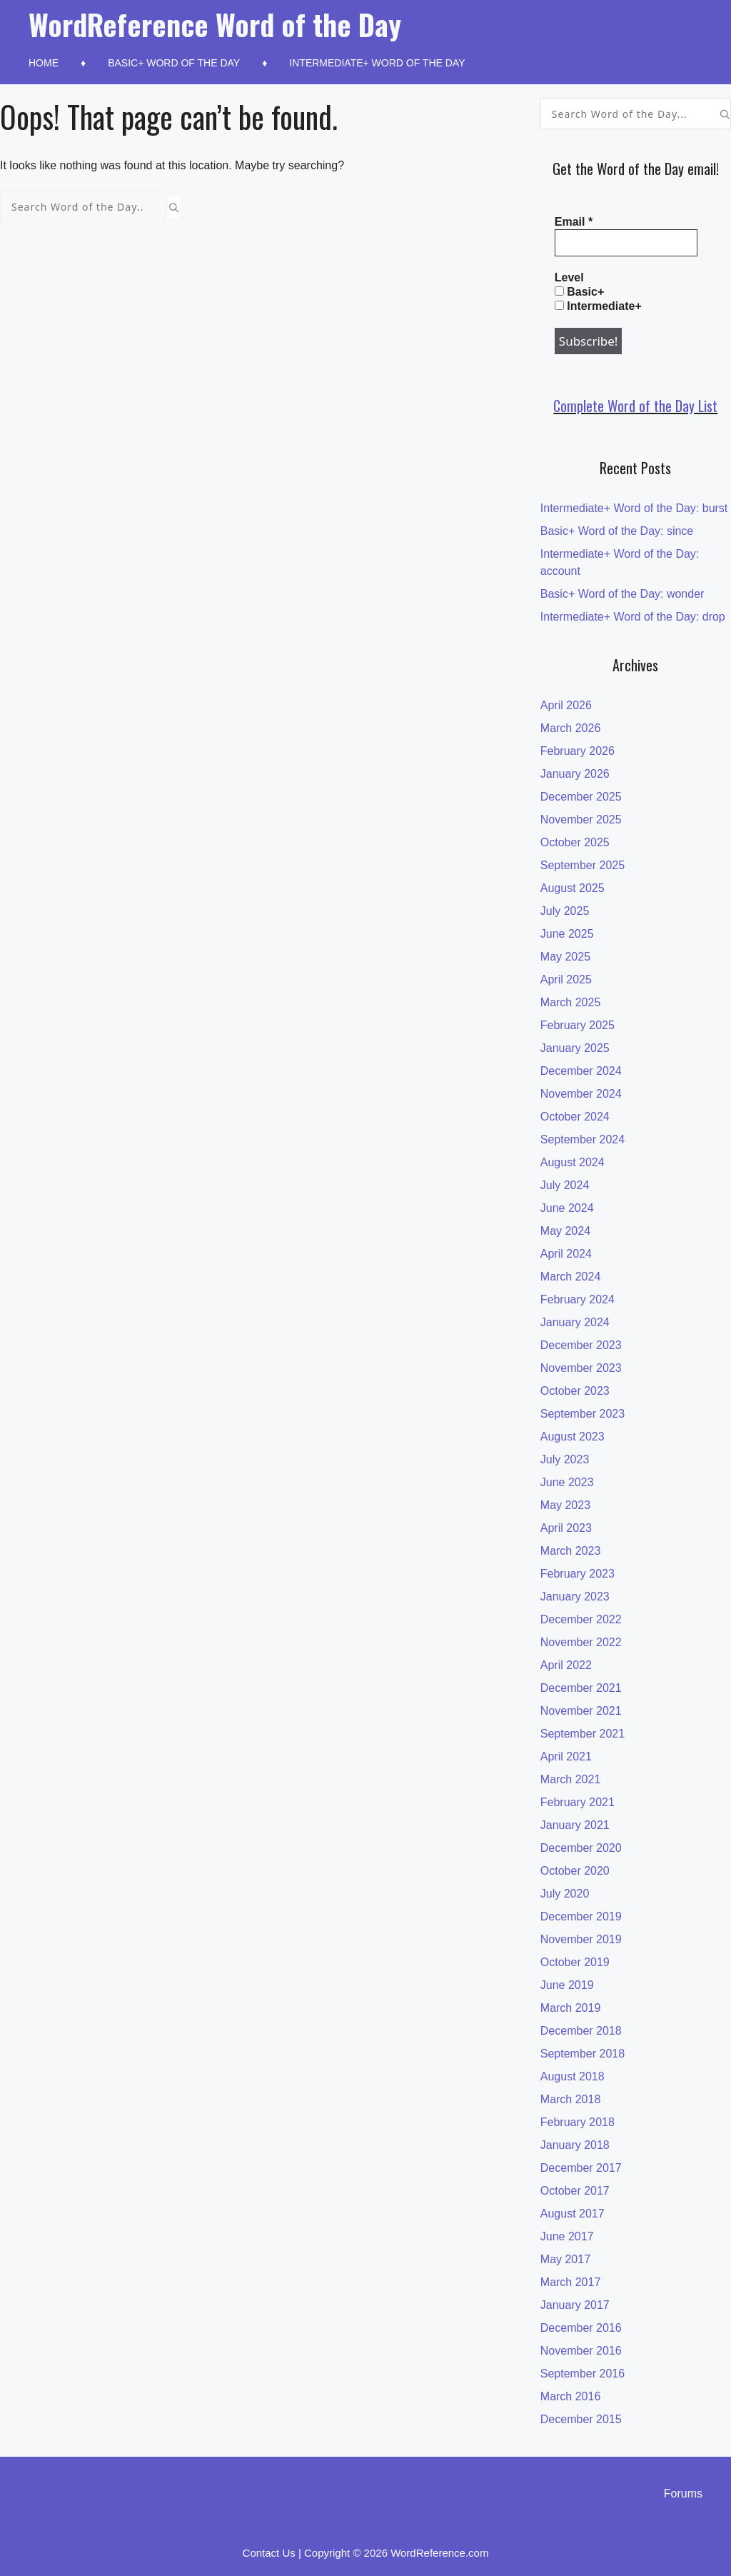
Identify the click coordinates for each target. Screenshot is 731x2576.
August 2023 (572, 1436)
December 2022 (581, 1619)
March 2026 (570, 728)
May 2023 (565, 1505)
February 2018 (577, 2122)
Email (574, 222)
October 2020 (575, 1871)
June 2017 (567, 2236)
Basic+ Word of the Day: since (616, 531)
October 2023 (575, 1391)
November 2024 (581, 1094)
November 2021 (581, 1711)
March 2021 (570, 1779)
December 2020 (581, 1848)
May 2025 (565, 957)
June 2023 (567, 1482)
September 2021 (582, 1734)
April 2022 (566, 1665)
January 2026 (575, 774)
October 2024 (575, 1117)
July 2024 (565, 1185)
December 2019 (581, 1916)
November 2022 (581, 1642)
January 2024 (575, 1322)
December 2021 (581, 1688)
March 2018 (570, 2099)
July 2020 (565, 1894)
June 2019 (567, 1985)
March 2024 (570, 1277)
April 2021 (566, 1756)
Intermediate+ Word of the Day (377, 63)
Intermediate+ (598, 306)
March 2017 (570, 2282)
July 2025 (565, 911)
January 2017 (575, 2305)
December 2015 (581, 2419)
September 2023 (582, 1414)
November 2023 (581, 1368)
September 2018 (582, 2054)
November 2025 (581, 819)
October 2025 (575, 842)
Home (44, 63)
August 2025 (572, 888)
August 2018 (572, 2076)
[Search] (173, 206)
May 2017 (565, 2259)
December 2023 (581, 1345)
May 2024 (565, 1231)
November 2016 (581, 2351)
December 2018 (581, 2031)
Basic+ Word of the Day (174, 63)
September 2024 (582, 1139)
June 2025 (567, 934)
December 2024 (581, 1071)
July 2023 (565, 1459)
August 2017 (572, 2213)
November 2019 (581, 1939)
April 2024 (566, 1254)
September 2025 (582, 865)
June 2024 (567, 1208)
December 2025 (581, 797)
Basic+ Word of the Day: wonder (622, 594)
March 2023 (570, 1551)
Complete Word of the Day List (635, 405)
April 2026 (566, 705)
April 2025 (566, 979)
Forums (683, 2493)
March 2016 (570, 2396)
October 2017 (575, 2191)
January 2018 (575, 2145)
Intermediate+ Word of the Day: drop (632, 617)
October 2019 (575, 1962)
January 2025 (575, 1048)
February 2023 (577, 1574)
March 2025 (570, 1002)
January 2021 (575, 1825)
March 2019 (570, 2008)
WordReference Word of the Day (215, 24)
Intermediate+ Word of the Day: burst (634, 508)
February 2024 (577, 1299)
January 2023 (575, 1596)
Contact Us (269, 2553)
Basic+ (579, 292)
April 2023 (566, 1528)
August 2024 (572, 1162)
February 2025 (577, 1025)
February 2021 (577, 1802)
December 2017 (581, 2168)
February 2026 (577, 751)
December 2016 (581, 2328)
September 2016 (582, 2373)
